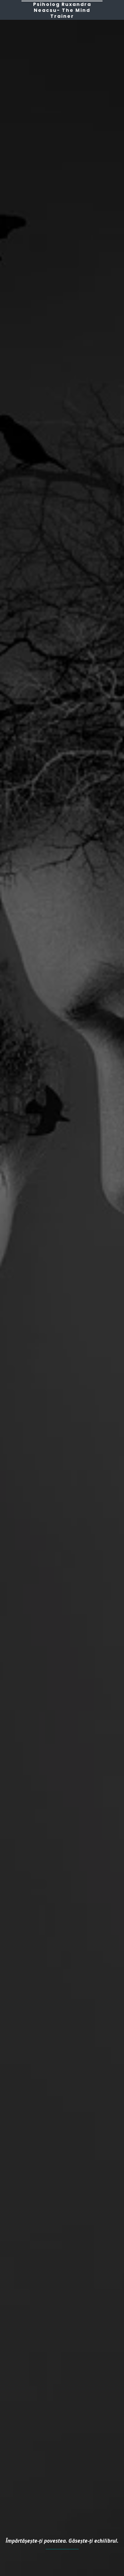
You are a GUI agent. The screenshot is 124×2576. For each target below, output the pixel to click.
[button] (7, 9)
